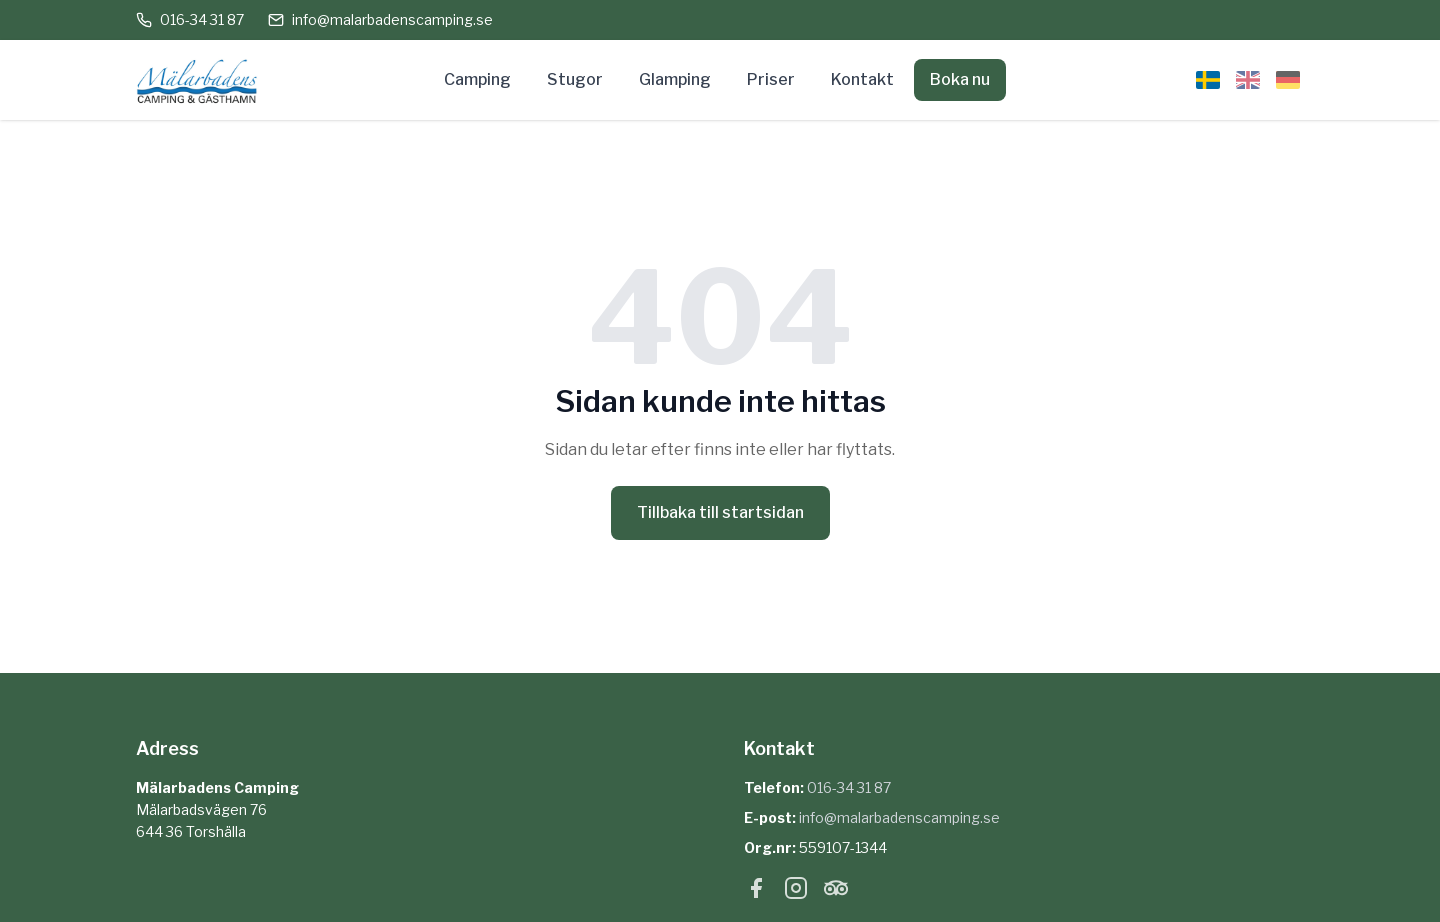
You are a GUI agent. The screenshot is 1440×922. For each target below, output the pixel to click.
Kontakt (862, 79)
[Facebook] (756, 892)
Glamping (675, 79)
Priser (771, 79)
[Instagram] (796, 892)
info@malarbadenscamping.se (380, 19)
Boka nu (960, 79)
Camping (477, 79)
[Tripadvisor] (836, 892)
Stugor (575, 79)
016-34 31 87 (190, 19)
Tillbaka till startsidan (720, 512)
